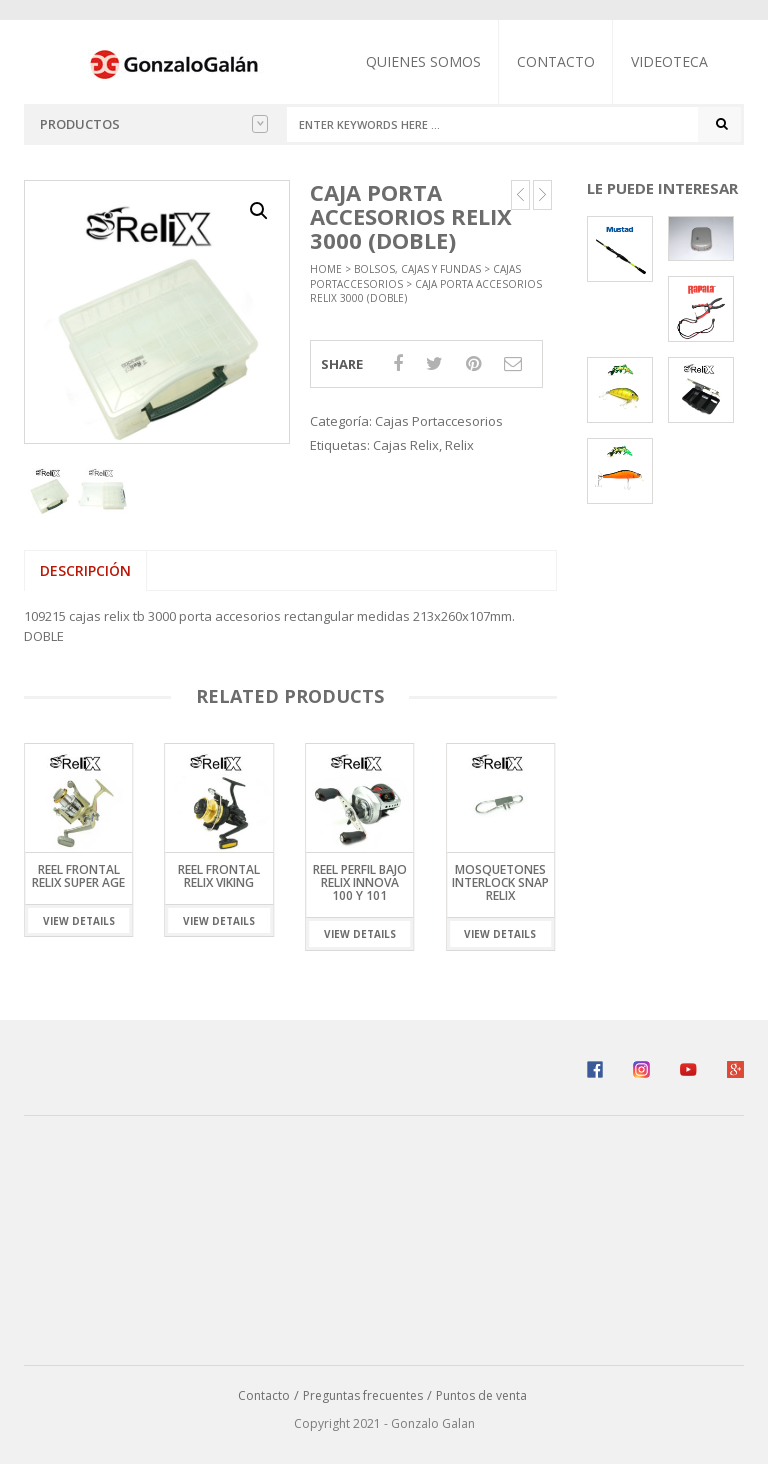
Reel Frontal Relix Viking (219, 875)
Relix (459, 445)
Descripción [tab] (85, 570)
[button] (259, 211)
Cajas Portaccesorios (439, 422)
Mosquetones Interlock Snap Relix (500, 881)
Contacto (557, 61)
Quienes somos (424, 61)
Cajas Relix (406, 445)
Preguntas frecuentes (363, 1395)
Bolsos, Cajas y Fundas (417, 270)
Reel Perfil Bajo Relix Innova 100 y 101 (360, 881)
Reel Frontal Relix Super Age (78, 875)
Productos (154, 124)
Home (326, 270)
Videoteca (670, 61)
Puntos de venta (481, 1395)
